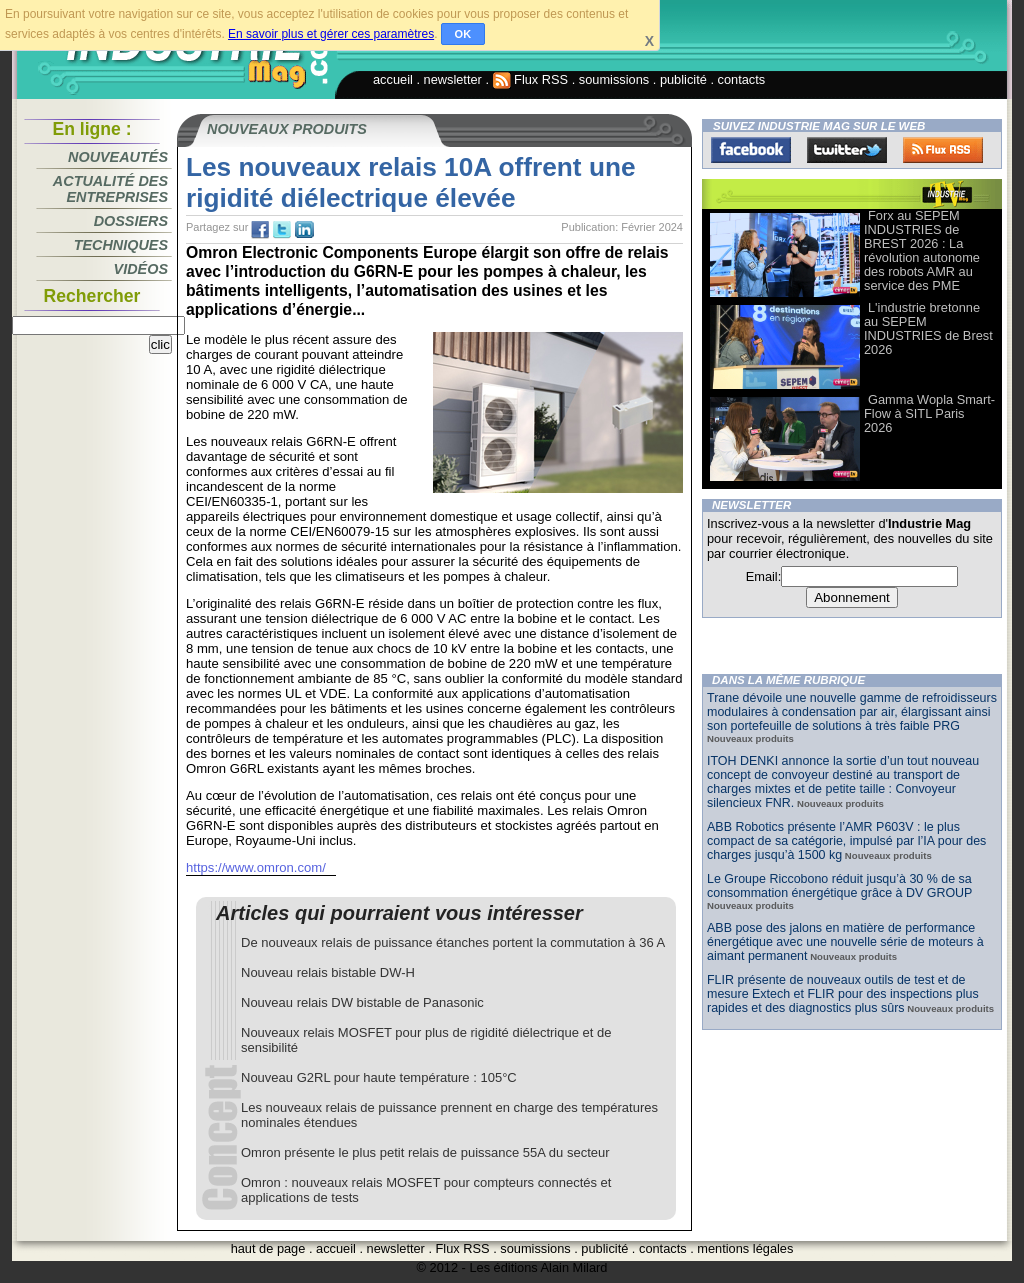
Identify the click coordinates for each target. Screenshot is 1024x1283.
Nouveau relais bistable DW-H (328, 972)
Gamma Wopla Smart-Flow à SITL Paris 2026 (929, 413)
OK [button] (463, 34)
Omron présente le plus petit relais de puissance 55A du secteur (425, 1152)
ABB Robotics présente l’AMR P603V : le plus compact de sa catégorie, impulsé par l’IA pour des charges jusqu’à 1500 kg (846, 841)
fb (260, 230)
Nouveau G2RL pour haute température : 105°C (379, 1077)
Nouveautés (118, 157)
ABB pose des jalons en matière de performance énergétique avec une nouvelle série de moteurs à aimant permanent (845, 942)
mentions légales (745, 1248)
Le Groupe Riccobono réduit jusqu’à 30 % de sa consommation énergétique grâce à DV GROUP (839, 886)
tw (282, 230)
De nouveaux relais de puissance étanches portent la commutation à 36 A (453, 942)
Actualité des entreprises (110, 189)
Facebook (751, 150)
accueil (393, 79)
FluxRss (943, 150)
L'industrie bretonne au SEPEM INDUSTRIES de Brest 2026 (928, 328)
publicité (683, 79)
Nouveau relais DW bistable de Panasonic (362, 1002)
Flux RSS (531, 79)
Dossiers (131, 221)
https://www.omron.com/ (256, 867)
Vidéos (141, 269)
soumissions (614, 79)
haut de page (268, 1248)
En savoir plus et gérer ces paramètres (331, 34)
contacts (742, 79)
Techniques (121, 245)
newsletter (453, 79)
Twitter (847, 150)
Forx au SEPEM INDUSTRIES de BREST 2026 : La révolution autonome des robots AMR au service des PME (922, 250)
